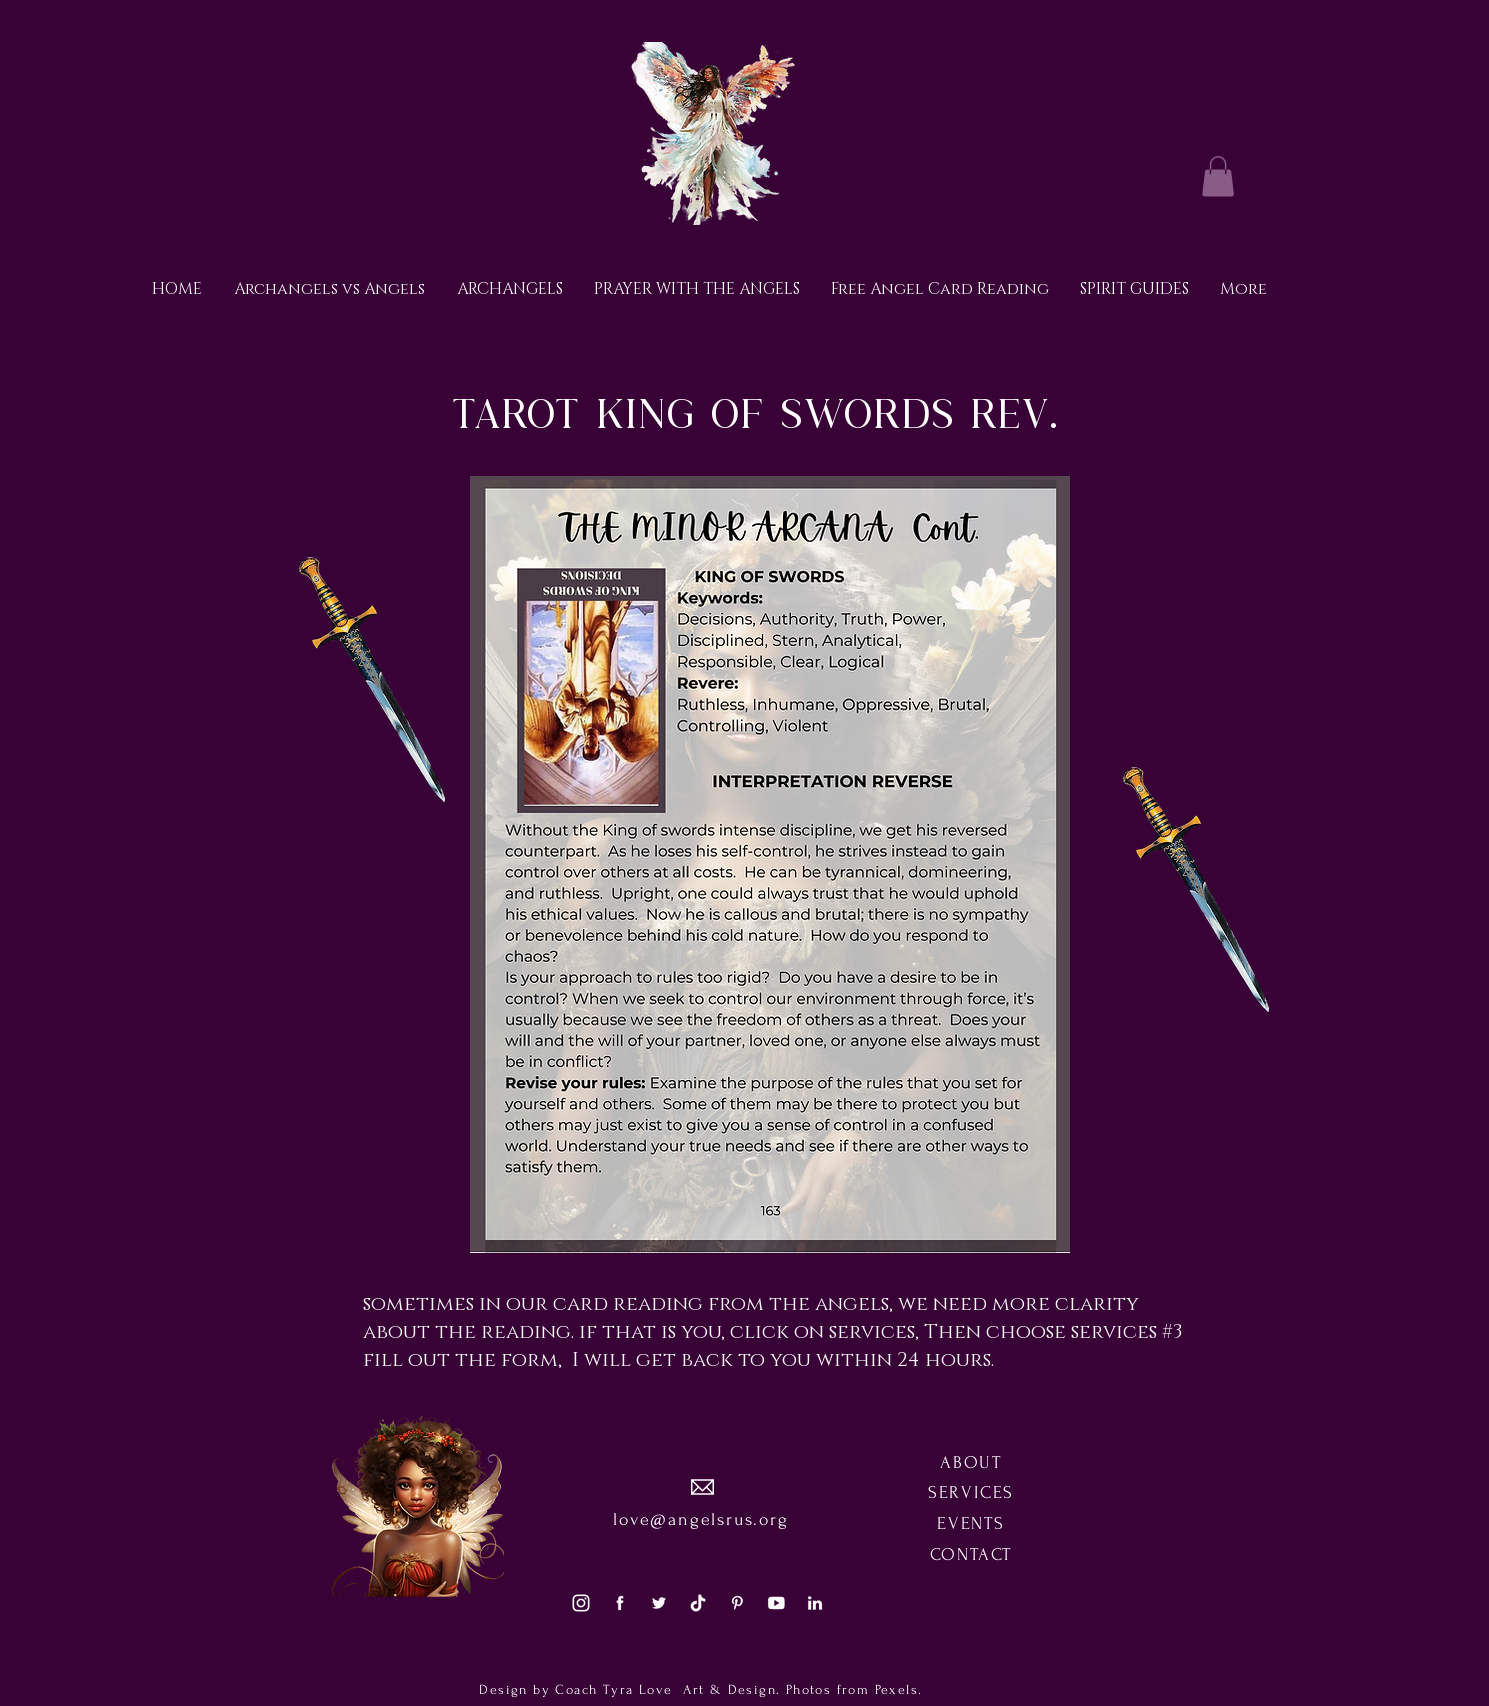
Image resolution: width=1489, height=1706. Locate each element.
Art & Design (727, 1689)
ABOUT (971, 1462)
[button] (1218, 176)
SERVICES (971, 1492)
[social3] (581, 1603)
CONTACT (971, 1554)
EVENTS (971, 1523)
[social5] (776, 1603)
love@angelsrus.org (700, 1519)
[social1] (620, 1603)
